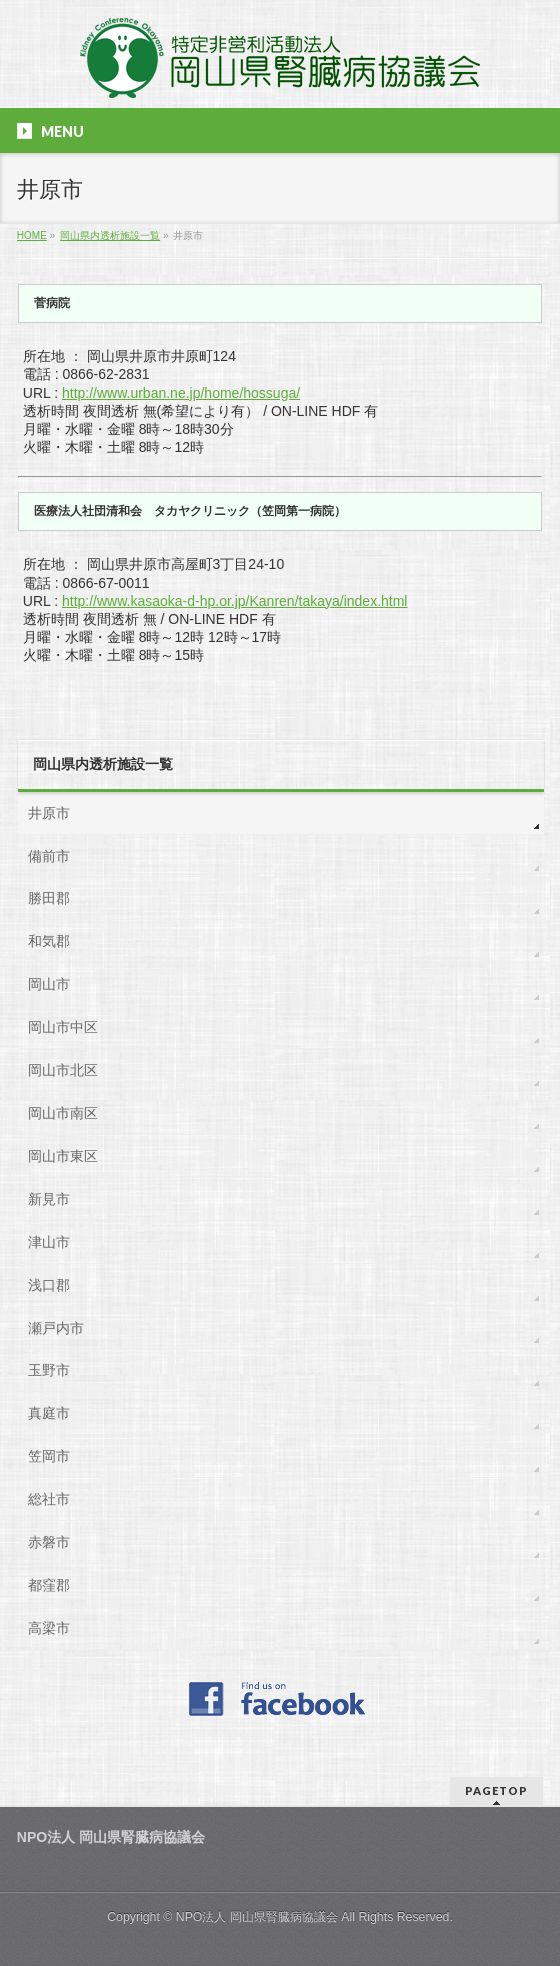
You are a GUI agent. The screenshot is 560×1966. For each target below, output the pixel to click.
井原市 (49, 813)
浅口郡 (49, 1285)
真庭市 (49, 1413)
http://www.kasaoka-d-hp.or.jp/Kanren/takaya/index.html (235, 601)
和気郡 (49, 941)
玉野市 (49, 1370)
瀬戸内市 (56, 1328)
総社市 (49, 1499)
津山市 (49, 1242)
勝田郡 (49, 898)
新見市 (49, 1199)
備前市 (49, 856)
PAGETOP (496, 1790)
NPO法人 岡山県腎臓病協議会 (257, 1917)
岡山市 (49, 984)
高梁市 (49, 1628)
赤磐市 (49, 1542)
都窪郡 (49, 1585)
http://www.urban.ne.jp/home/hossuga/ (181, 393)
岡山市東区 (63, 1156)
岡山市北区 (63, 1070)
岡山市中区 (63, 1027)
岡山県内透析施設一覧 (103, 764)
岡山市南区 (63, 1113)
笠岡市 (49, 1456)
